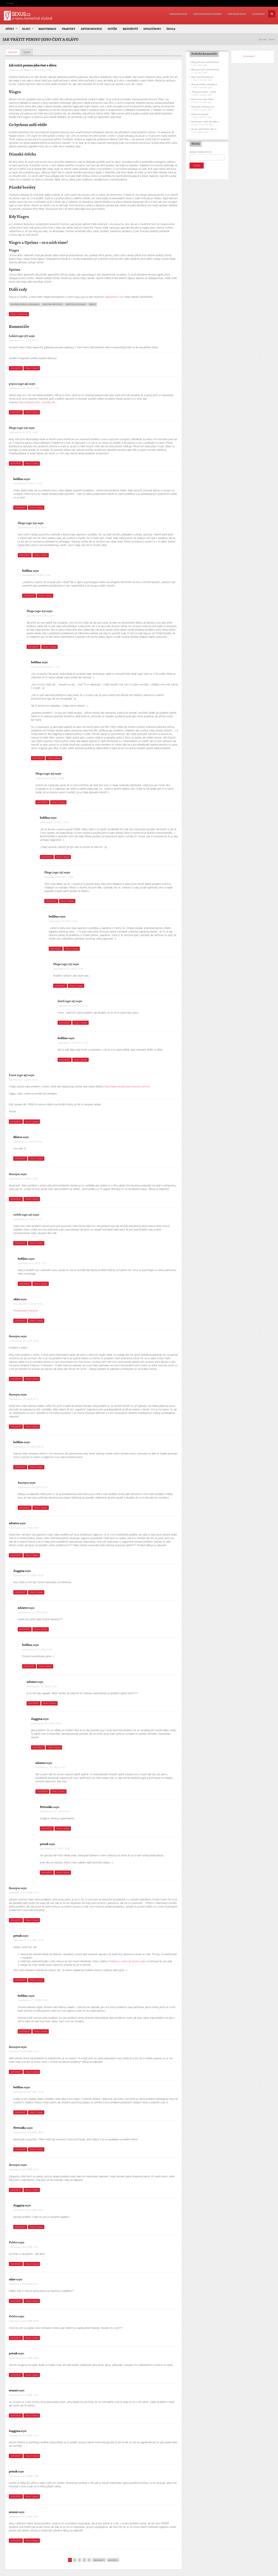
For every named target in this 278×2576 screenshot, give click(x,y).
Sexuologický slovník (203, 13)
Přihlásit (10, 3)
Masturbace (47, 29)
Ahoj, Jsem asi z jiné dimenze (205, 61)
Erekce (92, 304)
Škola (170, 29)
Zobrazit (14, 52)
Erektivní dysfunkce (76, 304)
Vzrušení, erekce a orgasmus (25, 304)
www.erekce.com (114, 296)
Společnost (152, 29)
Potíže (112, 29)
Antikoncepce (91, 29)
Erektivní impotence (53, 304)
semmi (13, 2390)
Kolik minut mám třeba (202, 99)
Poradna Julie (172, 13)
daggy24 (18, 1570)
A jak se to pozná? (199, 113)
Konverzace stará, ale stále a (205, 121)
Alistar (17, 1137)
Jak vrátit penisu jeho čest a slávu (33, 65)
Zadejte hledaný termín (201, 151)
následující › (99, 2559)
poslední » (113, 2559)
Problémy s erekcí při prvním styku (127, 1961)
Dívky (9, 29)
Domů (271, 39)
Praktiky (68, 29)
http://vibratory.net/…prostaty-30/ (37, 402)
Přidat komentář (18, 314)
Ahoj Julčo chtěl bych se (202, 106)
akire (16, 1299)
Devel (27, 52)
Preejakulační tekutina (25, 1310)
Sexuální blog (234, 13)
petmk (44, 1844)
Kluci (26, 29)
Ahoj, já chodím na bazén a (204, 84)
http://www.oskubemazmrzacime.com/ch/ (127, 1086)
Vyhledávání (249, 56)
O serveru (257, 13)
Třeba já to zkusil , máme (203, 91)
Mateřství (130, 29)
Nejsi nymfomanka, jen (202, 76)
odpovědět (15, 368)
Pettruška (46, 1807)
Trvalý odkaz (31, 368)
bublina (18, 479)
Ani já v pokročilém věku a (203, 128)
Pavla (26, 69)
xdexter (14, 1523)
